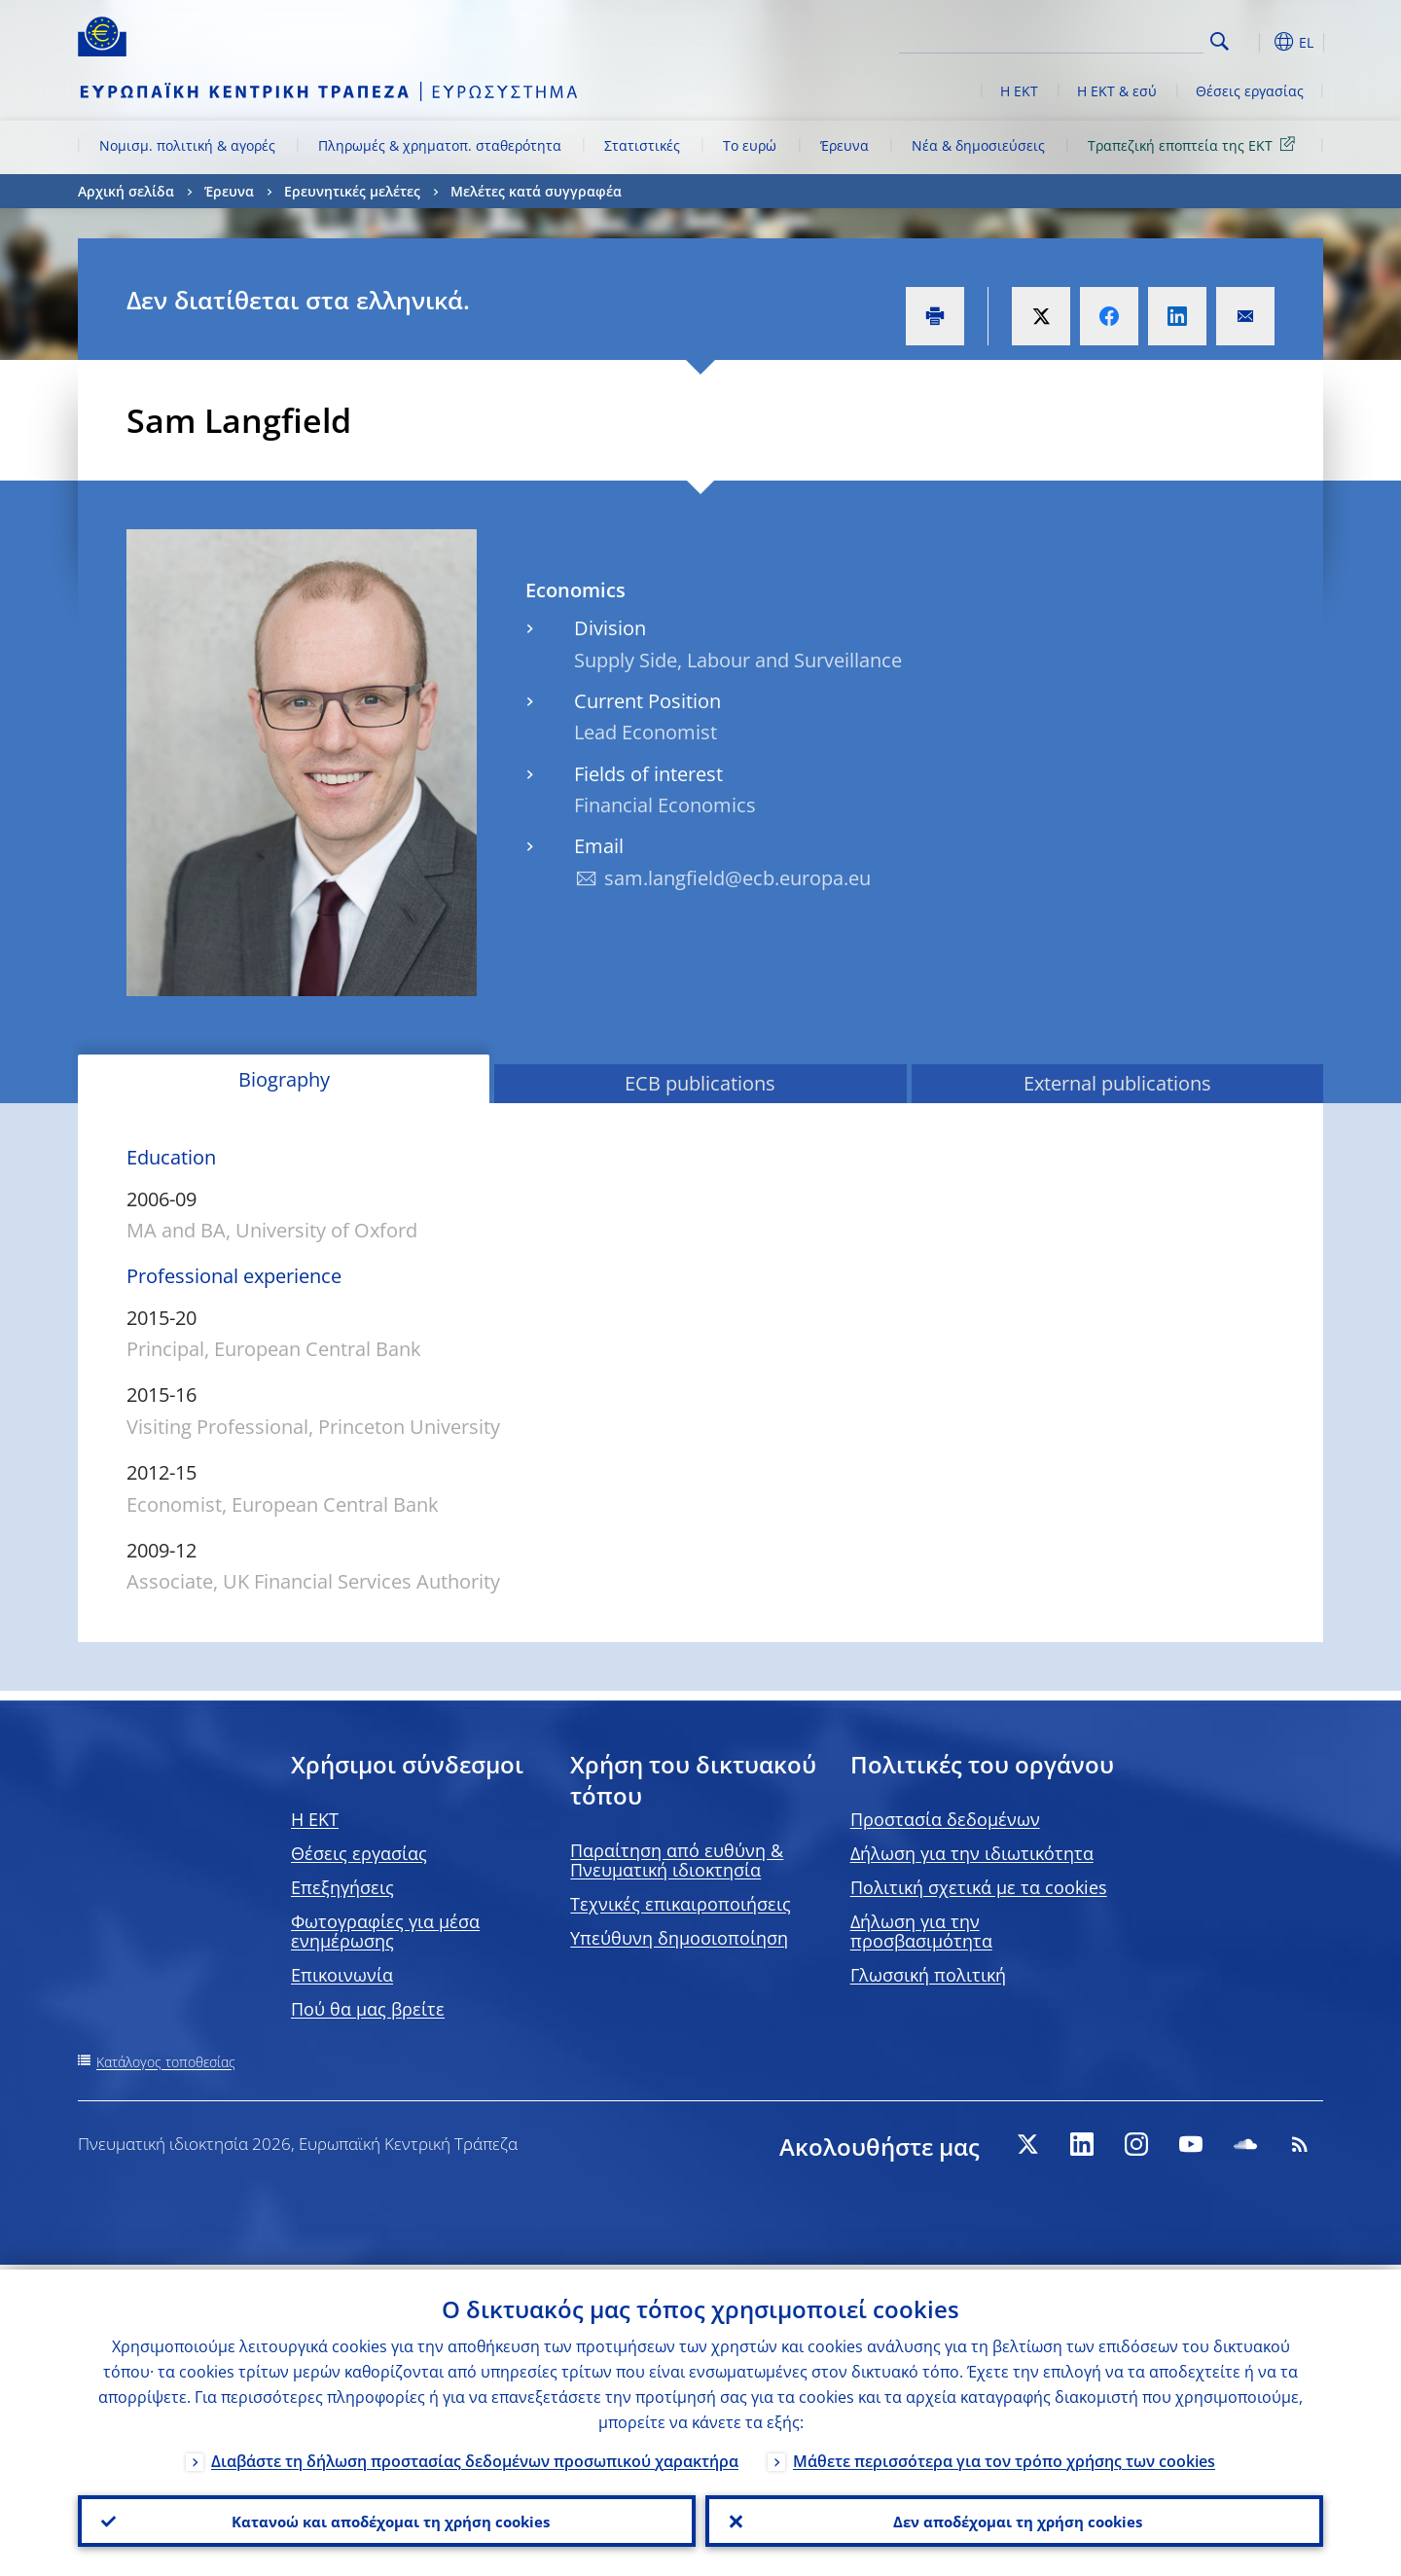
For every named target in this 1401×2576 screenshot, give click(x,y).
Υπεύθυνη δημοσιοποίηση (679, 1938)
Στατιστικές (642, 145)
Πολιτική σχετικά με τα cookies (978, 1887)
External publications (1117, 1083)
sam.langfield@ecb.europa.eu (737, 878)
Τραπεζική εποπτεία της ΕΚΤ (1195, 144)
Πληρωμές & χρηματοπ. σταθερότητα (439, 145)
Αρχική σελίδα (126, 191)
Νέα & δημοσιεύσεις (978, 145)
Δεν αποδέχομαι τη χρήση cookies (1014, 2518)
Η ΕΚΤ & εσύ (1117, 91)
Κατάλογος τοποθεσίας (165, 2062)
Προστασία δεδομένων (945, 1819)
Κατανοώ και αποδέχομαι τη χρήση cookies (387, 2518)
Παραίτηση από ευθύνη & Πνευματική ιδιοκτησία (676, 1860)
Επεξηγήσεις (342, 1887)
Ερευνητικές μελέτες (352, 191)
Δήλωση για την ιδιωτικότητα (972, 1853)
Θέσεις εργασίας (1250, 91)
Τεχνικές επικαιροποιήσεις (680, 1903)
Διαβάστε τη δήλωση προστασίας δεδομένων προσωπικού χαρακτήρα (474, 2456)
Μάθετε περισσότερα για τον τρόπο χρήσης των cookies (1004, 2456)
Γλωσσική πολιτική (928, 1974)
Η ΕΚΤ (1019, 91)
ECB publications (700, 1083)
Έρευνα (844, 145)
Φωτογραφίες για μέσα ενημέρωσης (385, 1931)
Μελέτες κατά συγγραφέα (536, 191)
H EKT (315, 1819)
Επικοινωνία (342, 1974)
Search (1219, 41)
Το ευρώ (749, 145)
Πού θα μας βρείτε (368, 2009)
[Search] (1106, 39)
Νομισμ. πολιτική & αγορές (187, 145)
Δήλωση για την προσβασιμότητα (921, 1931)
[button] (1255, 41)
